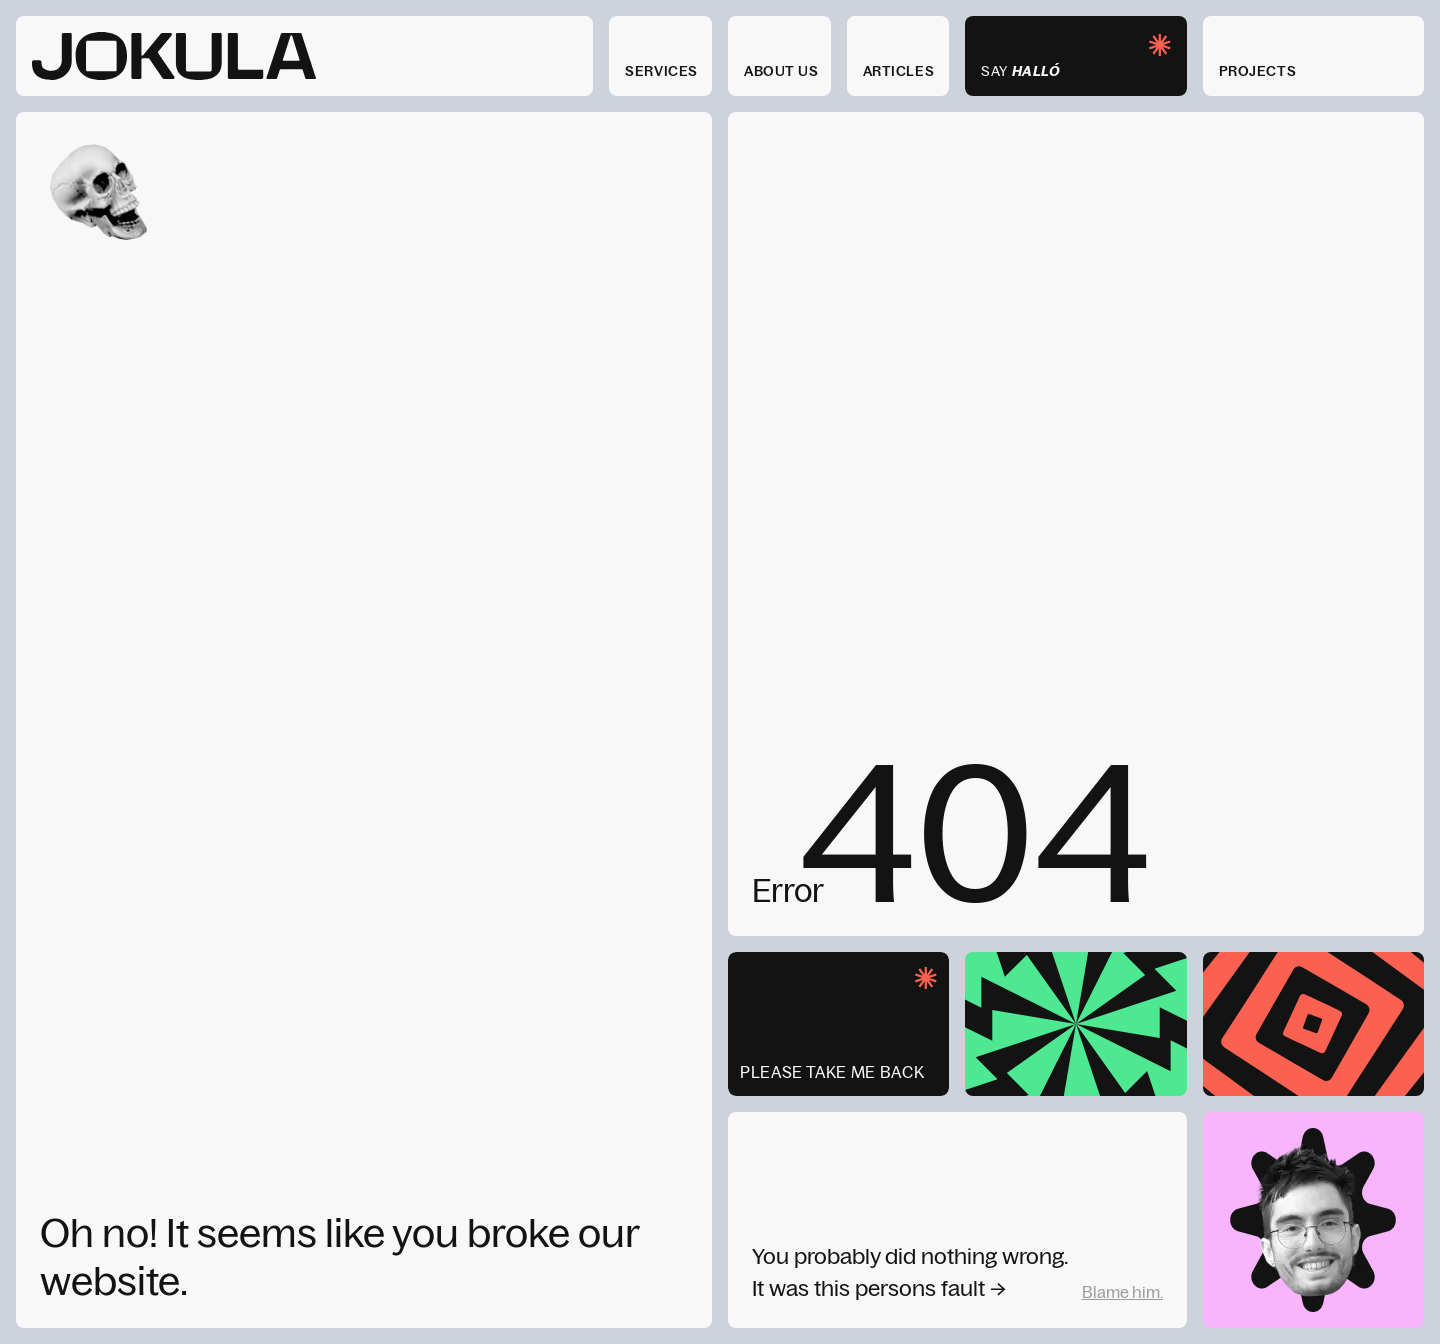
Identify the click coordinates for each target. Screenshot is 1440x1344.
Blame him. (1122, 1292)
